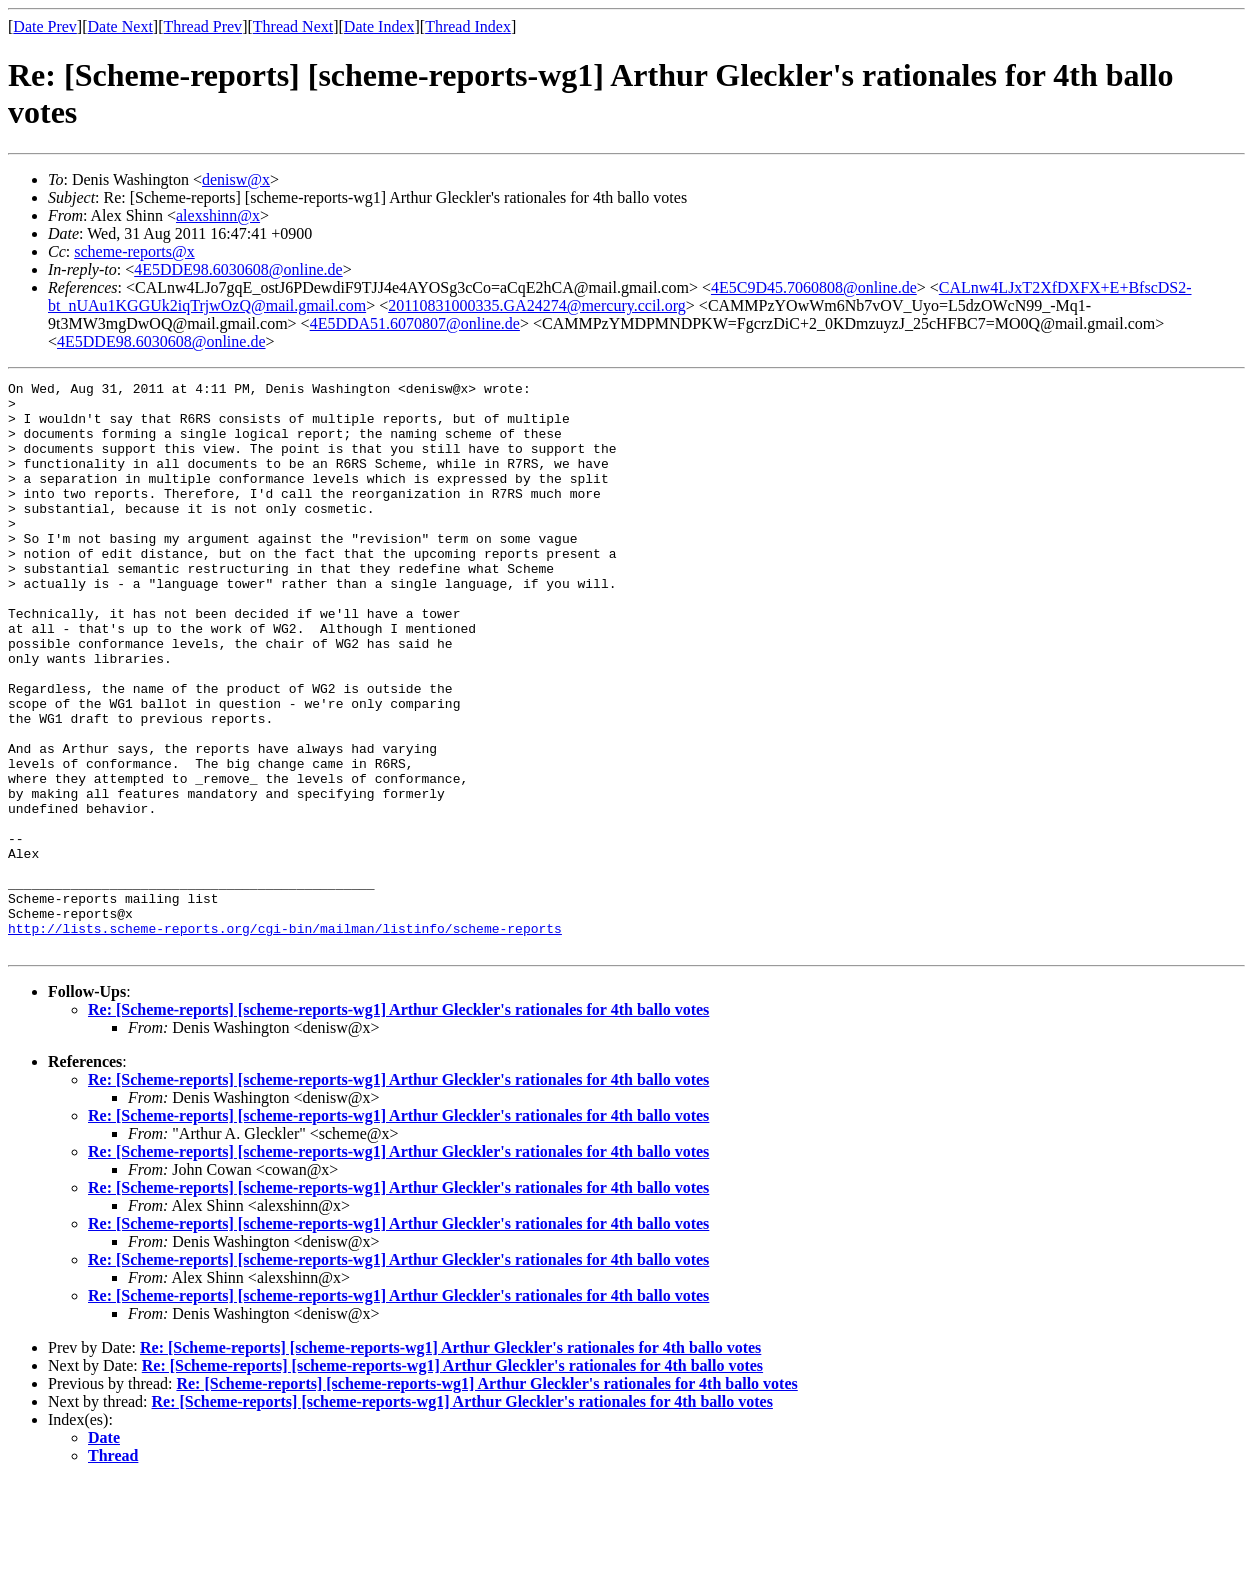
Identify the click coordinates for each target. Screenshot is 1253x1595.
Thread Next (293, 26)
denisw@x (236, 179)
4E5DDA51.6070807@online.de (415, 323)
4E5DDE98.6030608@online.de (238, 269)
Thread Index (468, 26)
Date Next (120, 26)
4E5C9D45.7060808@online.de (814, 287)
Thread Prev (202, 26)
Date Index (379, 26)
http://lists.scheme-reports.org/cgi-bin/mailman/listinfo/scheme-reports (285, 1039)
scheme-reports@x (134, 251)
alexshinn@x (218, 215)
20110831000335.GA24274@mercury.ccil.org (537, 305)
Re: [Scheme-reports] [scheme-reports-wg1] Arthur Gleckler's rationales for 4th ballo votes (398, 1123)
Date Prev (45, 26)
